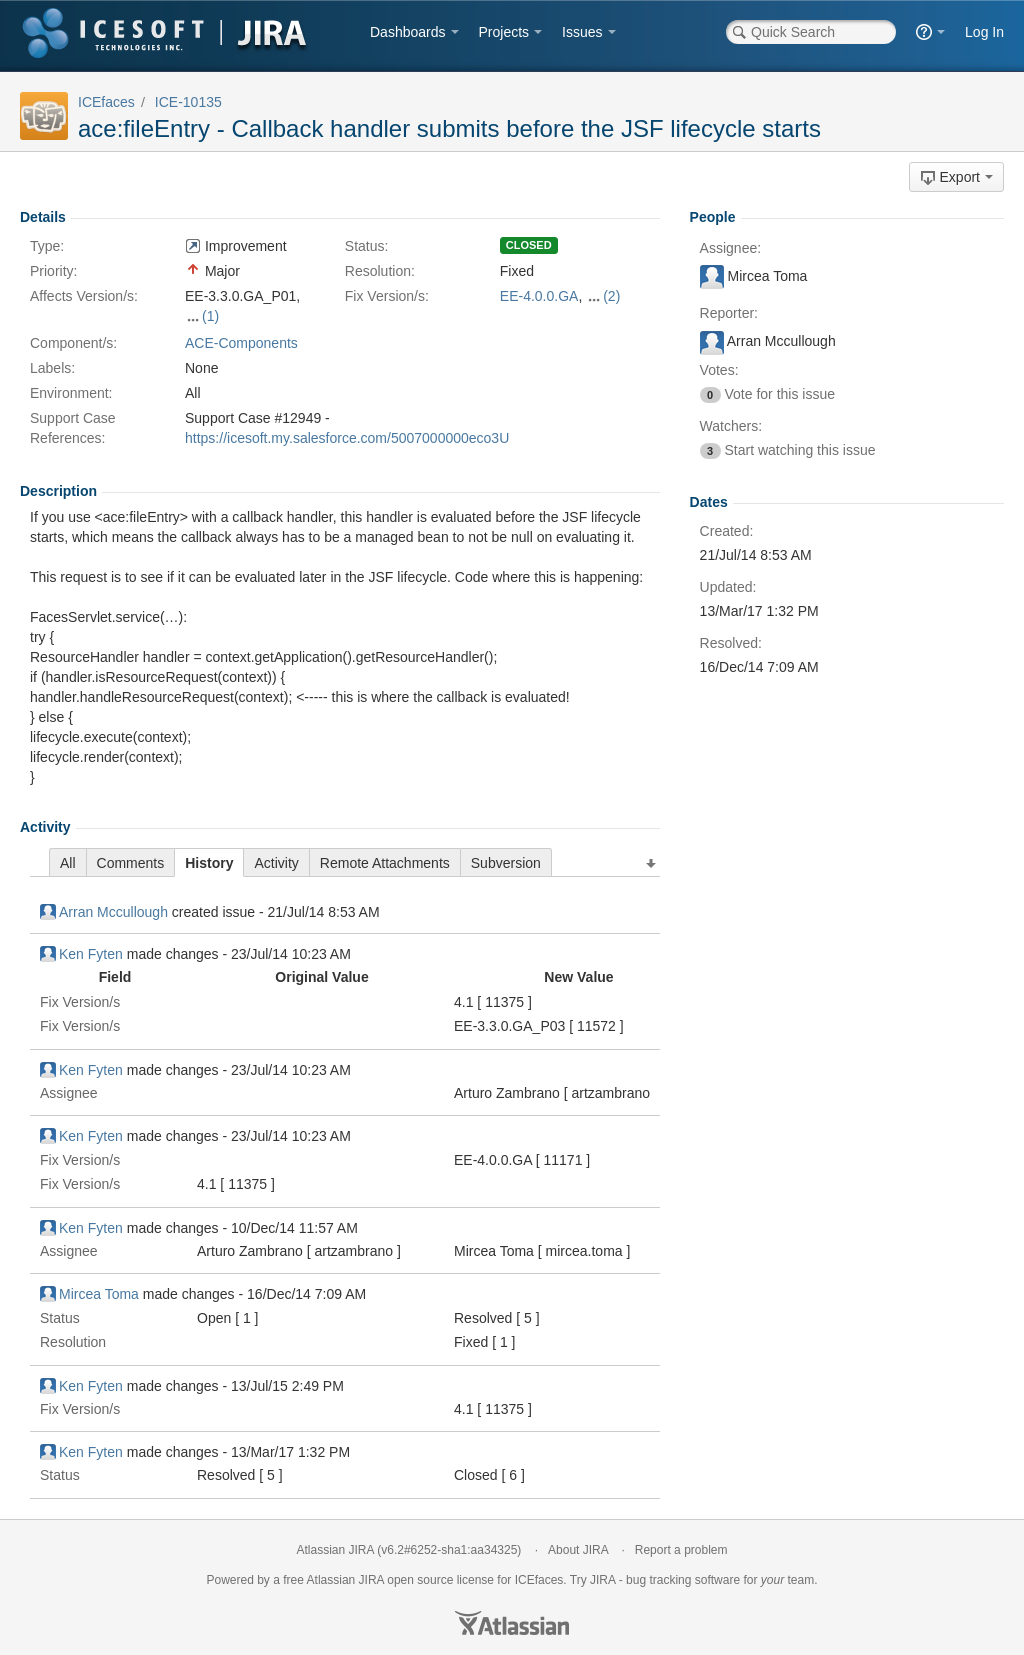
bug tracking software (683, 1580)
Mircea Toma (89, 1294)
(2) (611, 296)
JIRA (371, 1580)
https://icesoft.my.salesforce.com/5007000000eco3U (347, 438)
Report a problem (681, 1550)
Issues (582, 32)
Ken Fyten (81, 954)
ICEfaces (106, 102)
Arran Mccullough (104, 912)
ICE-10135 (188, 102)
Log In (984, 32)
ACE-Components (241, 343)
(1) (210, 316)
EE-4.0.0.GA (539, 296)
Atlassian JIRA (335, 1550)
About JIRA (578, 1550)
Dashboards (408, 32)
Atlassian (512, 1623)
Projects (504, 32)
